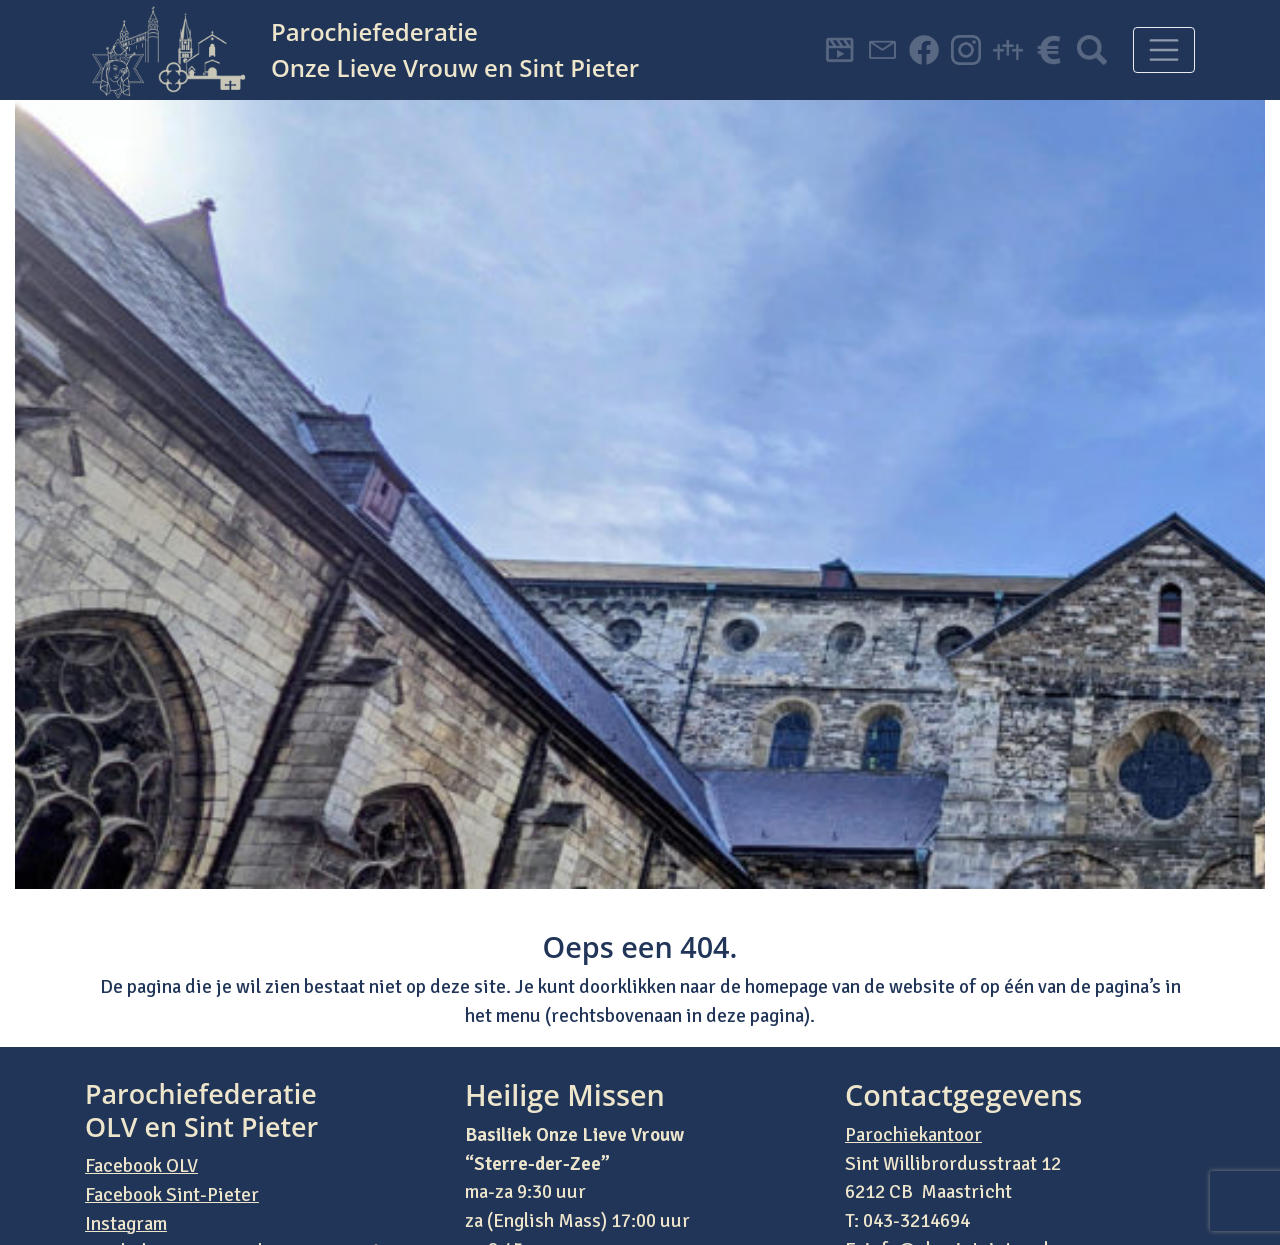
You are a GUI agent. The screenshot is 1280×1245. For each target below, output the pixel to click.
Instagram (126, 1224)
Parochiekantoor (913, 1135)
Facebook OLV (141, 1166)
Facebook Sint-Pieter (172, 1195)
